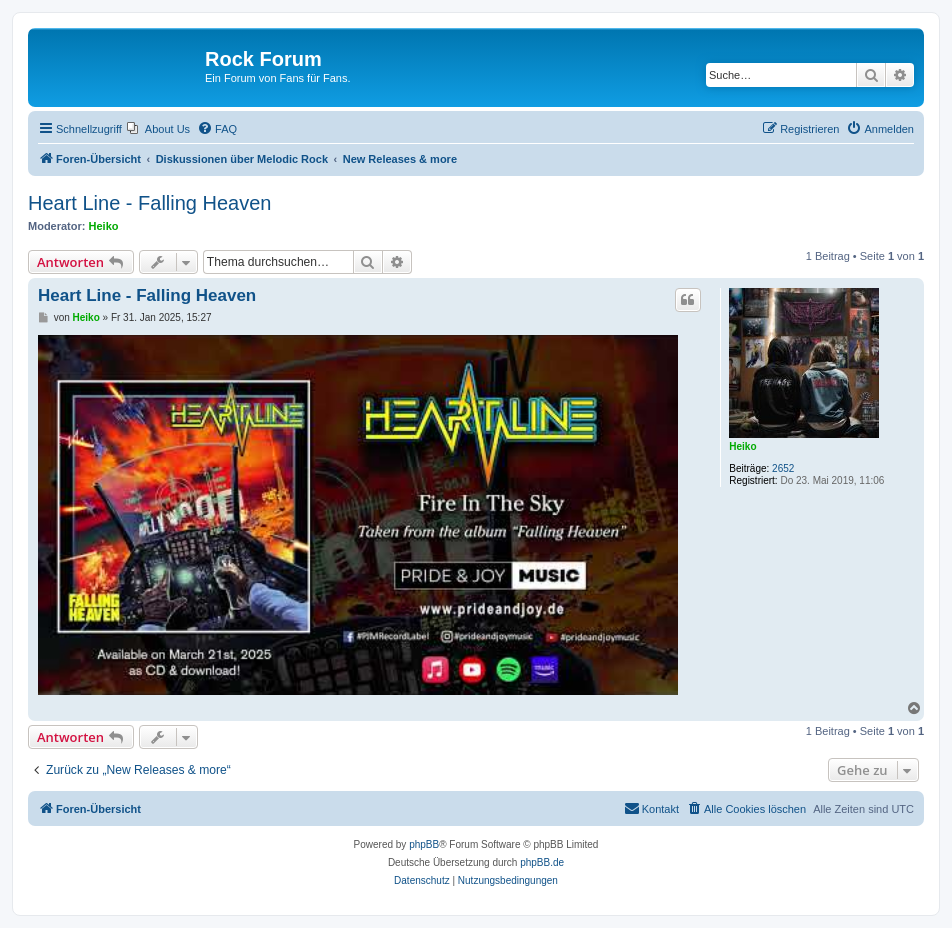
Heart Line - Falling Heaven (149, 203)
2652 (783, 468)
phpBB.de (542, 862)
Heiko (104, 226)
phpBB (424, 844)
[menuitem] (158, 129)
